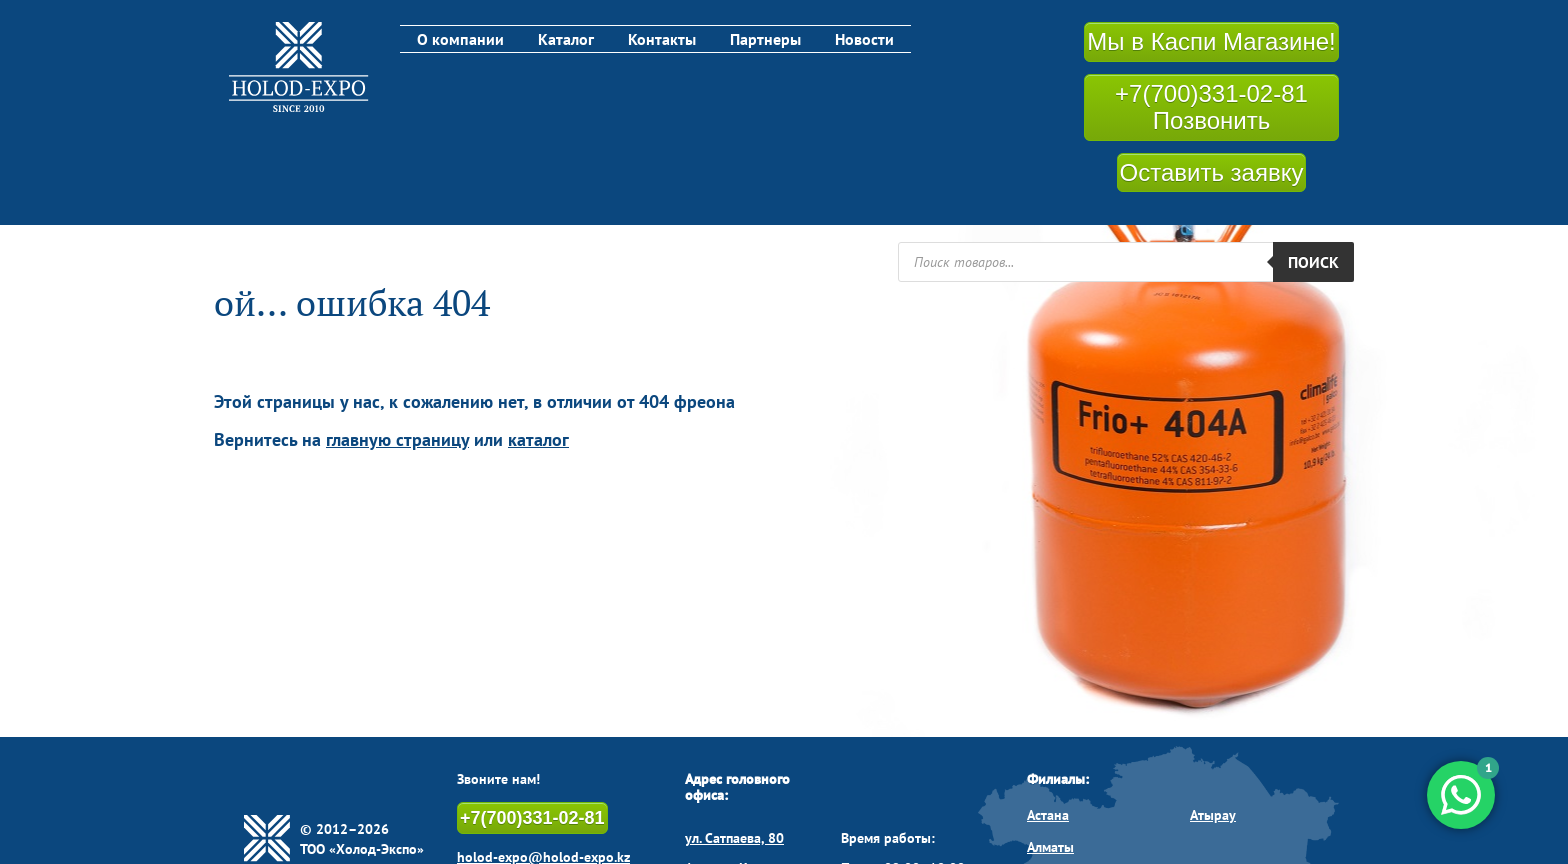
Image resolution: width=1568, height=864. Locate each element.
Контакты (662, 39)
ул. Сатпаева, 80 (734, 838)
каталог (538, 439)
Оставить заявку (1212, 172)
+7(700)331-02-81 (532, 818)
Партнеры (765, 39)
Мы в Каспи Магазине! (1211, 41)
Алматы (1050, 847)
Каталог (566, 39)
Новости (864, 39)
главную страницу (397, 439)
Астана (1048, 815)
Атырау (1213, 815)
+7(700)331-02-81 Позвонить (1211, 107)
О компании (460, 39)
